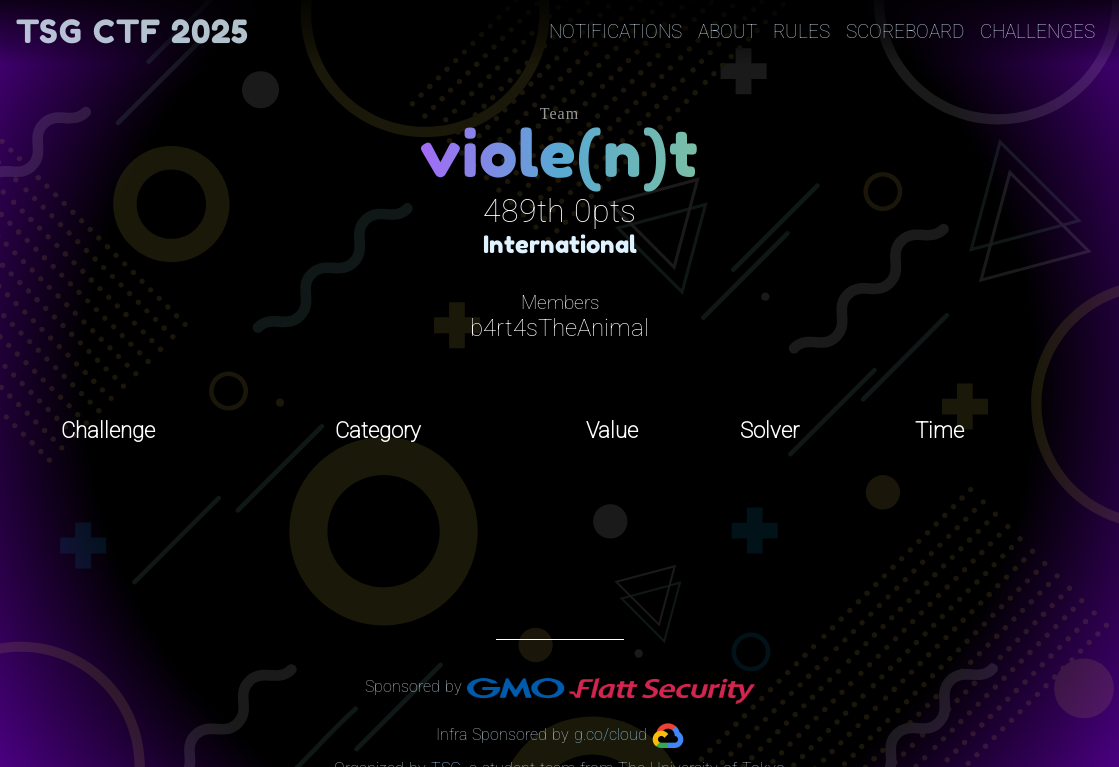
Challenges (1037, 31)
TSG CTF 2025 (132, 31)
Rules (801, 31)
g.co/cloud (610, 734)
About (727, 31)
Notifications (615, 31)
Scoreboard (905, 31)
